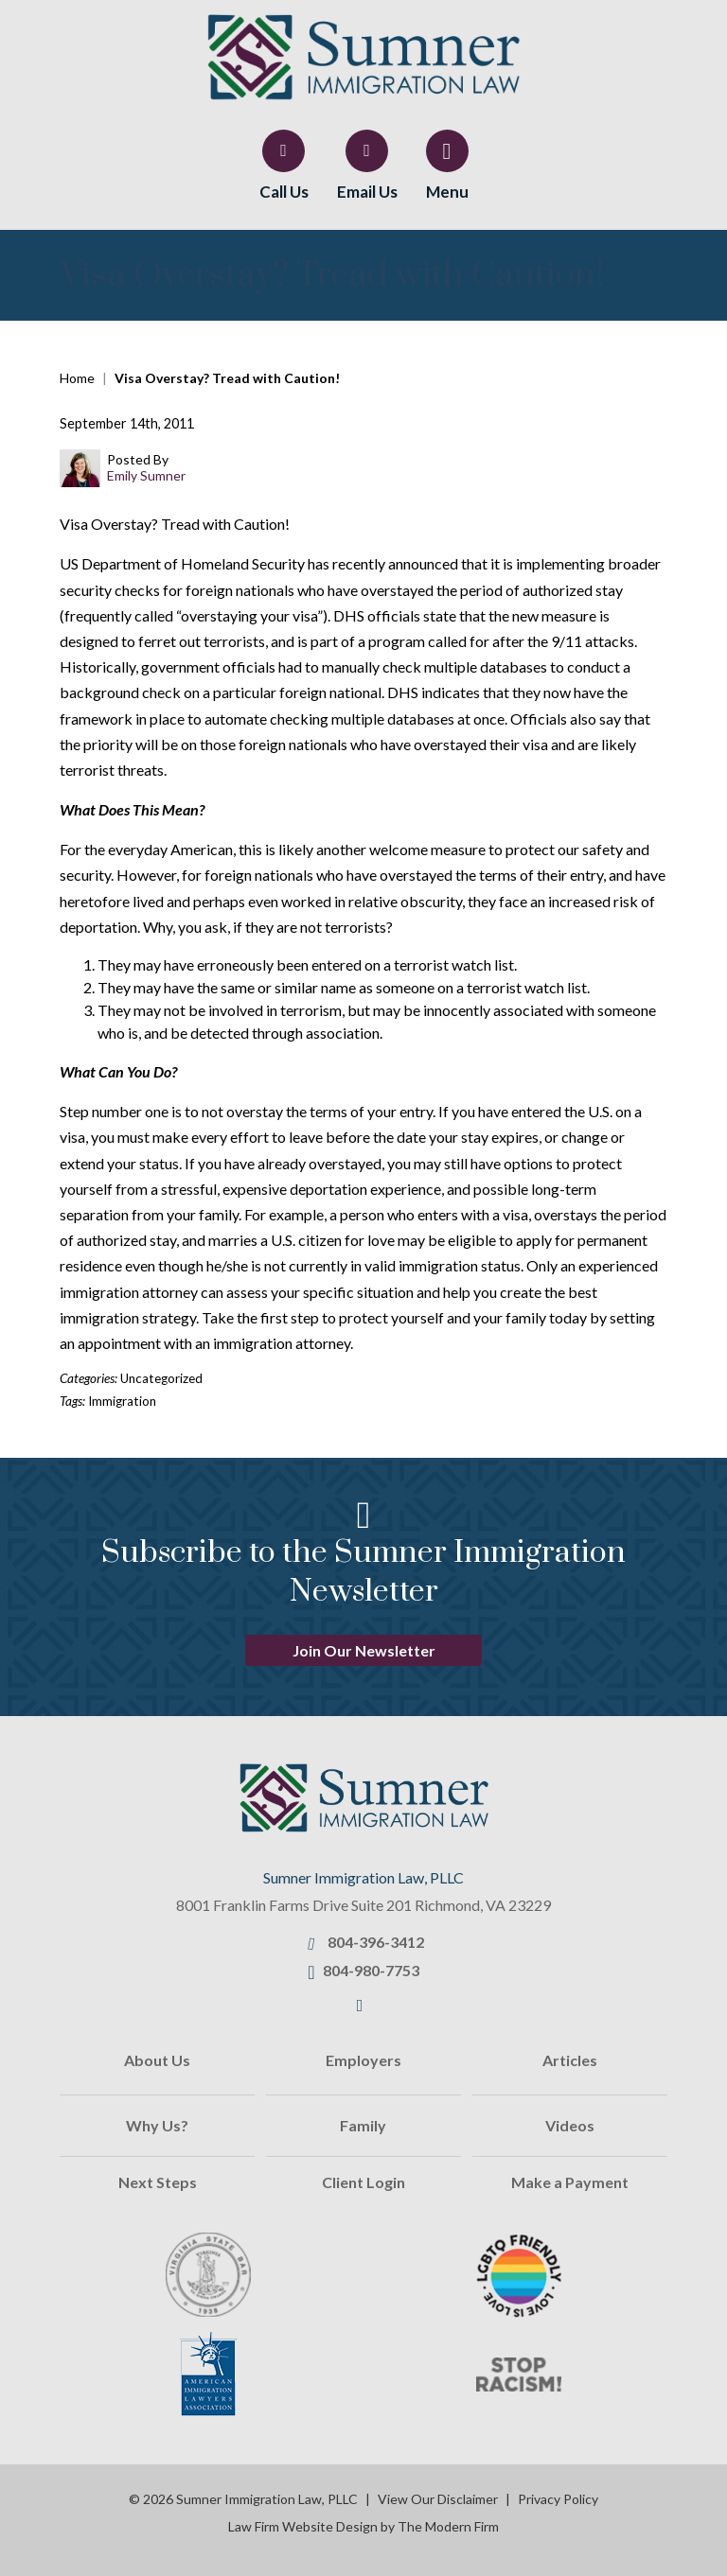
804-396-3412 (376, 1942)
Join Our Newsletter (364, 1650)
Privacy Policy (558, 2499)
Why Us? (157, 2125)
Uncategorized (161, 1378)
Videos (569, 2125)
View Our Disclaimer (438, 2499)
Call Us (284, 192)
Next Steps (157, 2182)
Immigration (122, 1401)
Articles (569, 2060)
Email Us (367, 192)
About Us (157, 2060)
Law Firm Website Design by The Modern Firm (363, 2526)
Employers (363, 2060)
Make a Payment (570, 2182)
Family (363, 2125)
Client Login (363, 2182)
